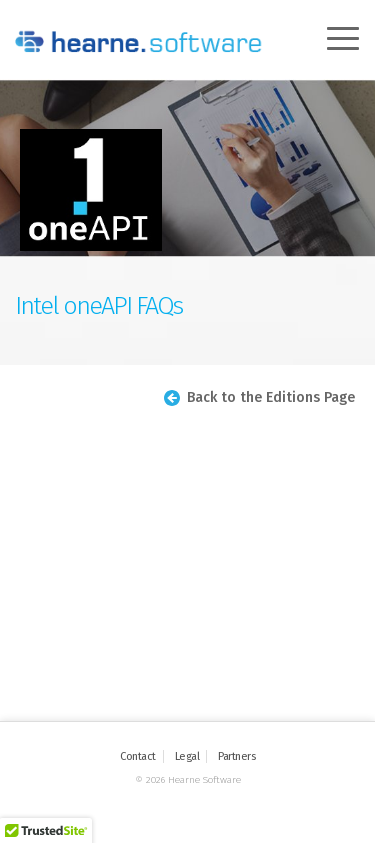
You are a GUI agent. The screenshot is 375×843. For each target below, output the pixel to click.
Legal (187, 756)
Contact (138, 756)
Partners (236, 756)
